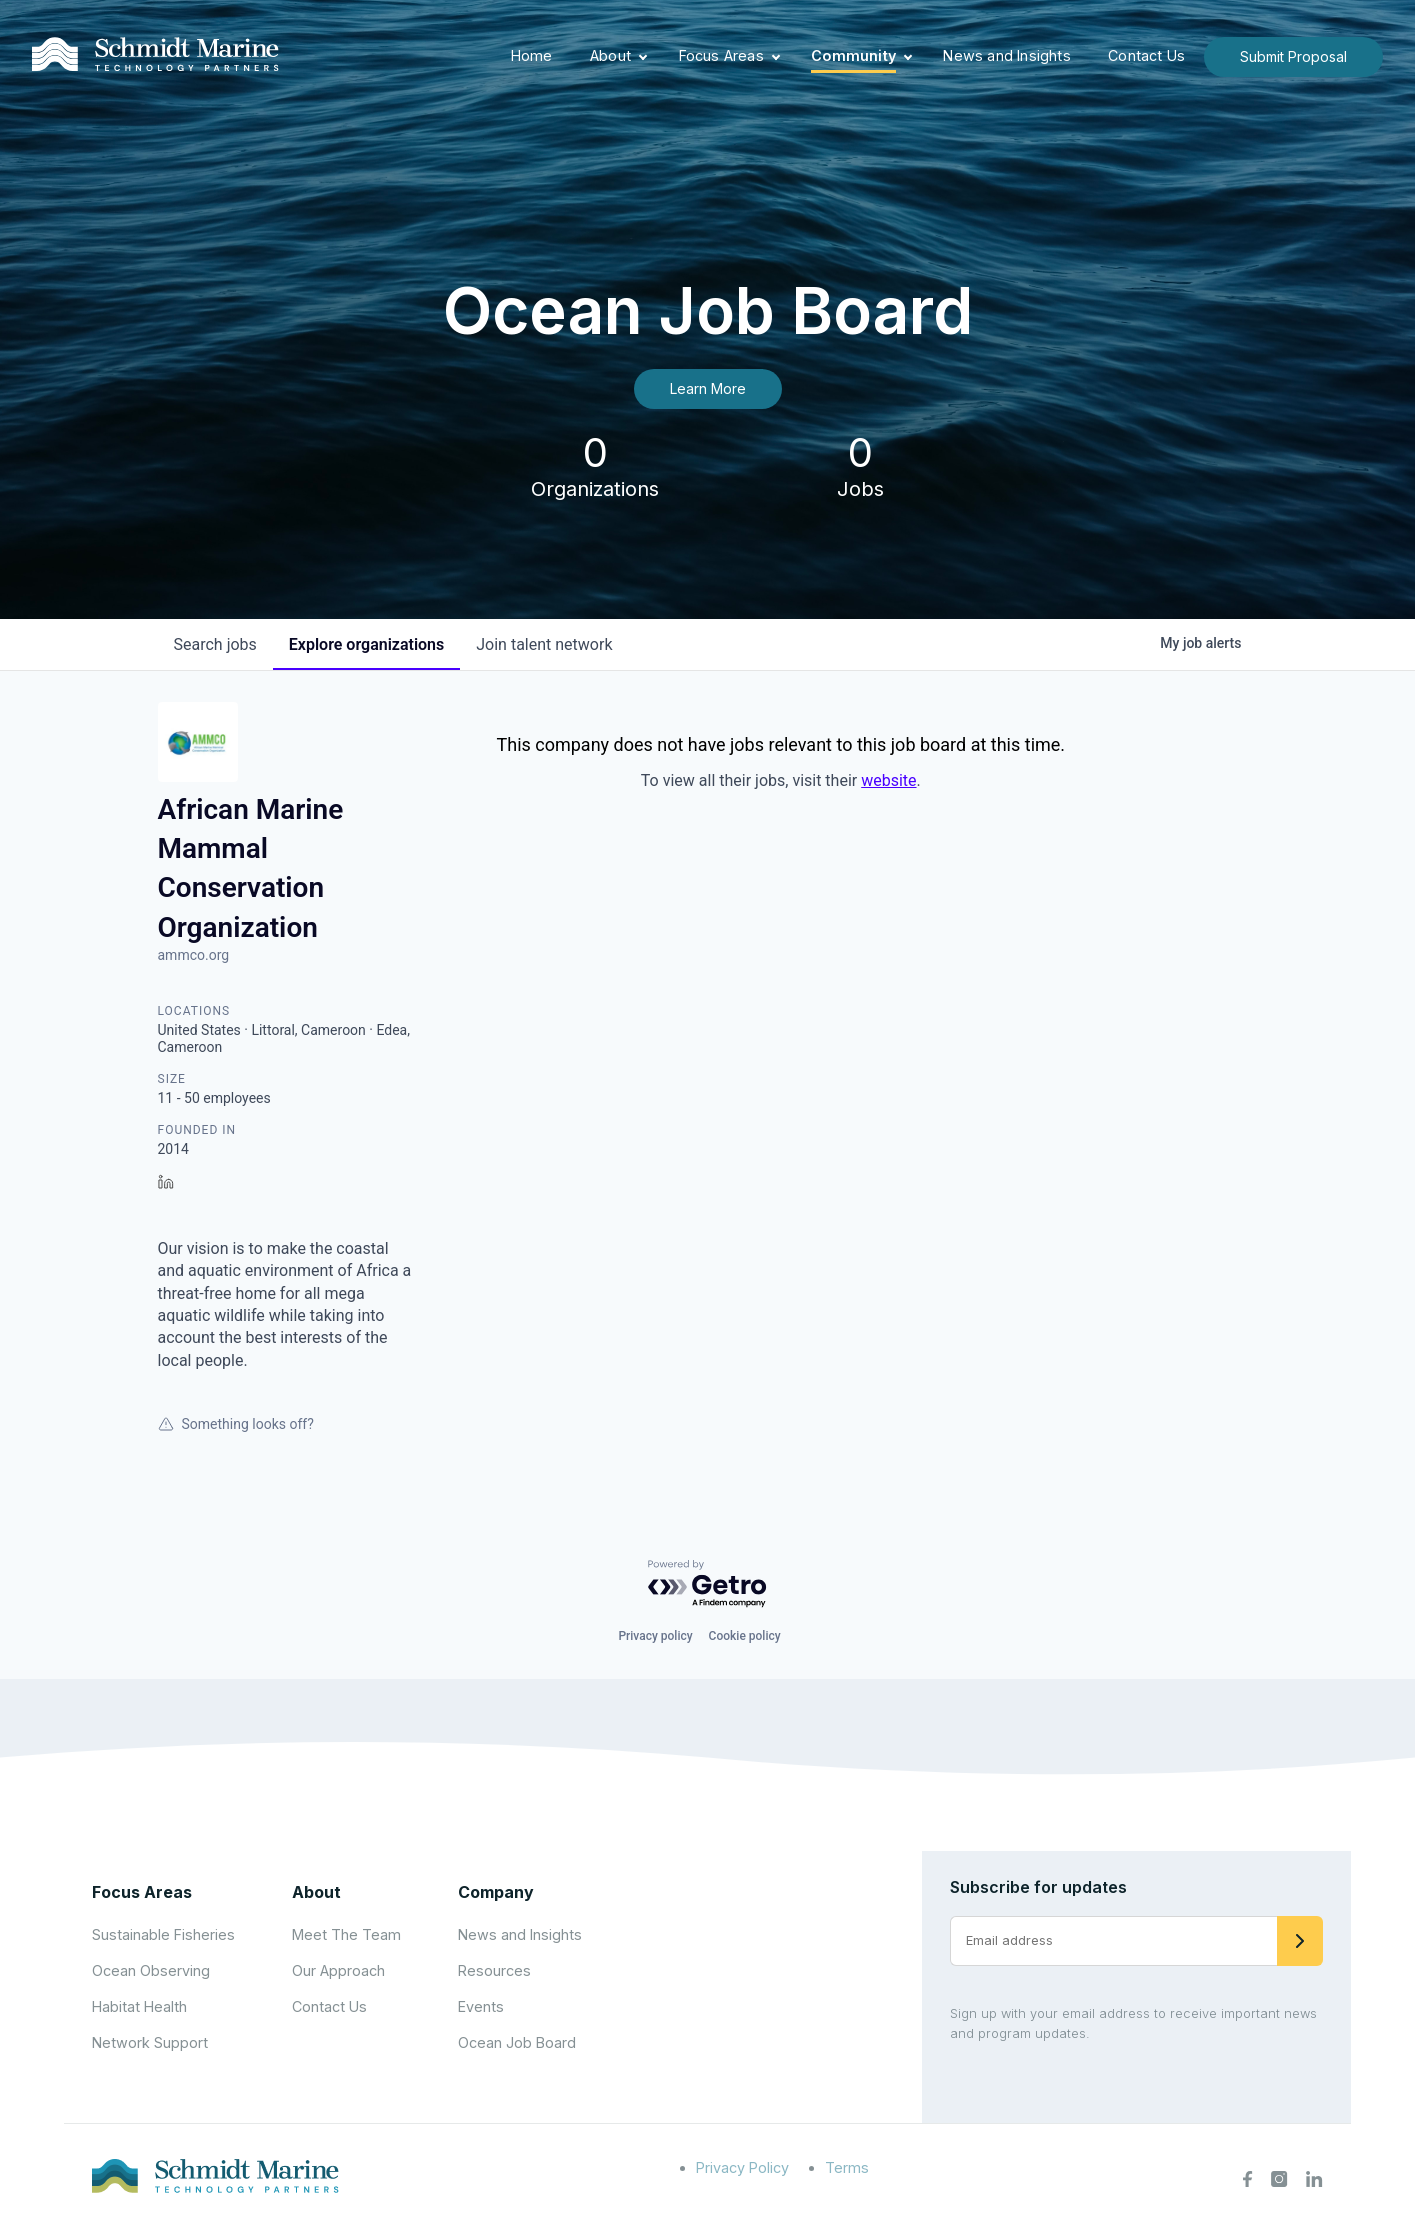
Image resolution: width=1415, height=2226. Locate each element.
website (888, 780)
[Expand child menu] (643, 57)
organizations (366, 644)
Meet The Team (346, 1934)
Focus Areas (721, 55)
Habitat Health (139, 2006)
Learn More (708, 388)
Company (496, 1892)
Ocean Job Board (517, 2042)
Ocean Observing (151, 1970)
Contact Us (1146, 55)
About (610, 55)
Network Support (150, 2042)
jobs (215, 644)
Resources (494, 1970)
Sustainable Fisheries (163, 1934)
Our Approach (338, 1970)
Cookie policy (745, 1636)
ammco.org (194, 955)
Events (481, 2006)
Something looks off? (236, 1424)
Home (532, 55)
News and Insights (1006, 55)
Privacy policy (655, 1636)
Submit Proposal (1293, 56)
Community (853, 55)
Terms (847, 2167)
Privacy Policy (742, 2167)
